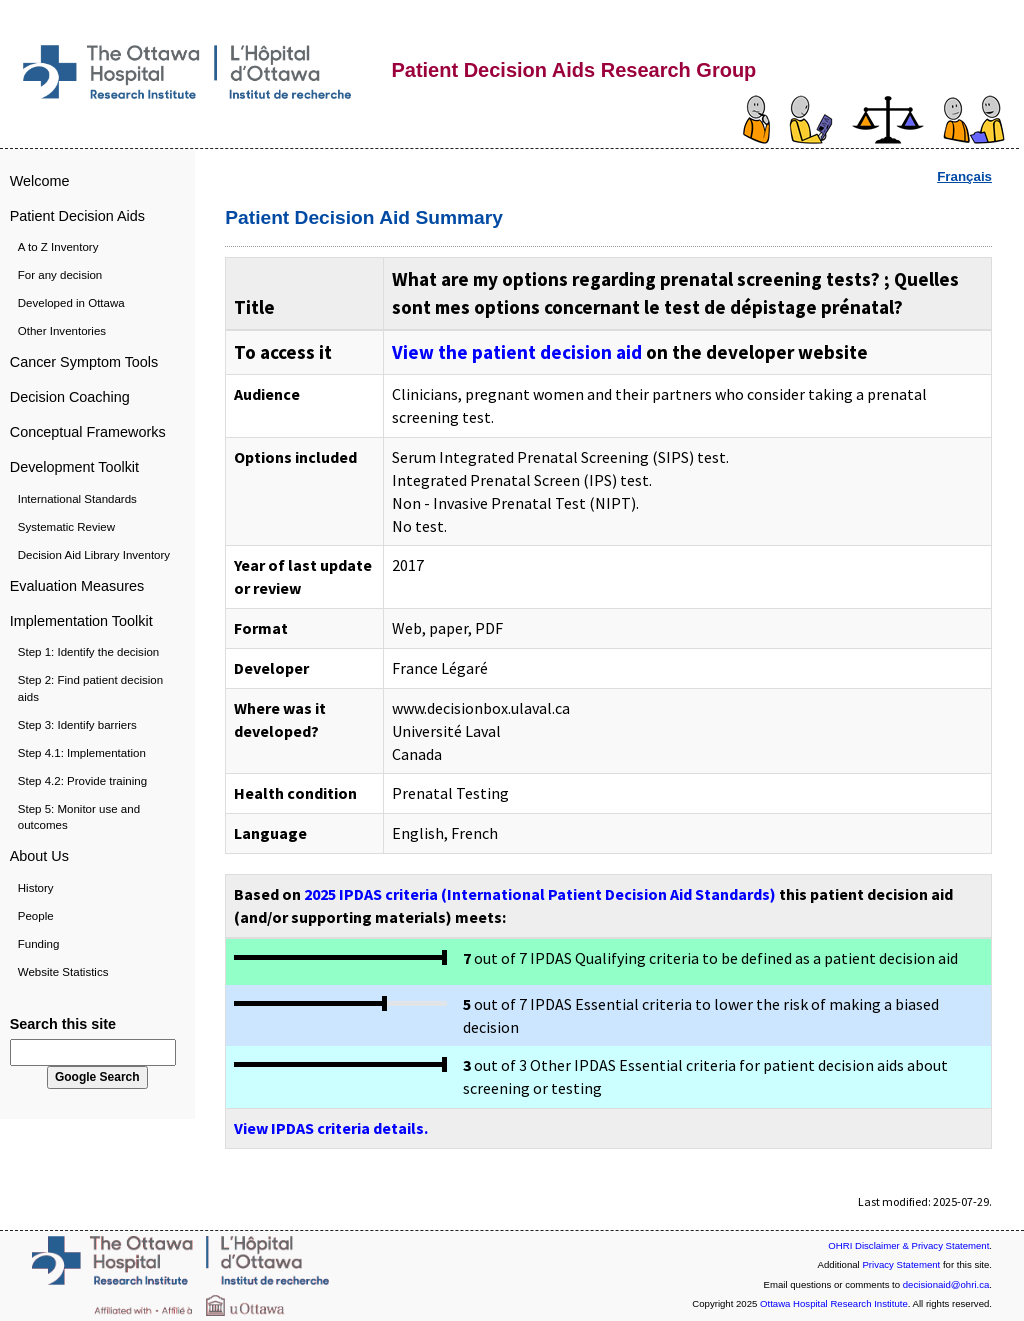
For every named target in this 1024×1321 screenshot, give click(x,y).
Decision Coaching (70, 397)
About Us (39, 856)
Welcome (40, 181)
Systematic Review (66, 527)
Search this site (63, 1024)
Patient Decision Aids (77, 216)
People (36, 916)
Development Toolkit (74, 467)
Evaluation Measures (77, 586)
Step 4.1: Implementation (82, 753)
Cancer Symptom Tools (84, 362)
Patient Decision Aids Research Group (573, 70)
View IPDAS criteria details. (331, 1128)
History (36, 888)
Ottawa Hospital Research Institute (834, 1303)
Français (964, 176)
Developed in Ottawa (71, 303)
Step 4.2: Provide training (82, 781)
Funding (39, 944)
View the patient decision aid (517, 352)
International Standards (77, 499)
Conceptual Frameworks (88, 432)
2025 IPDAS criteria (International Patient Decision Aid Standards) (540, 894)
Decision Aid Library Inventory (94, 555)
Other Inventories (62, 331)
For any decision (60, 275)
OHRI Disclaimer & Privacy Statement (908, 1245)
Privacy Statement (901, 1264)
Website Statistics (63, 972)
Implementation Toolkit (81, 621)
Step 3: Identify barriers (77, 725)
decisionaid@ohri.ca (946, 1284)
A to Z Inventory (58, 247)
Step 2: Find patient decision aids (90, 688)
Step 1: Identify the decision (88, 652)
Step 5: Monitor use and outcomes (79, 817)
